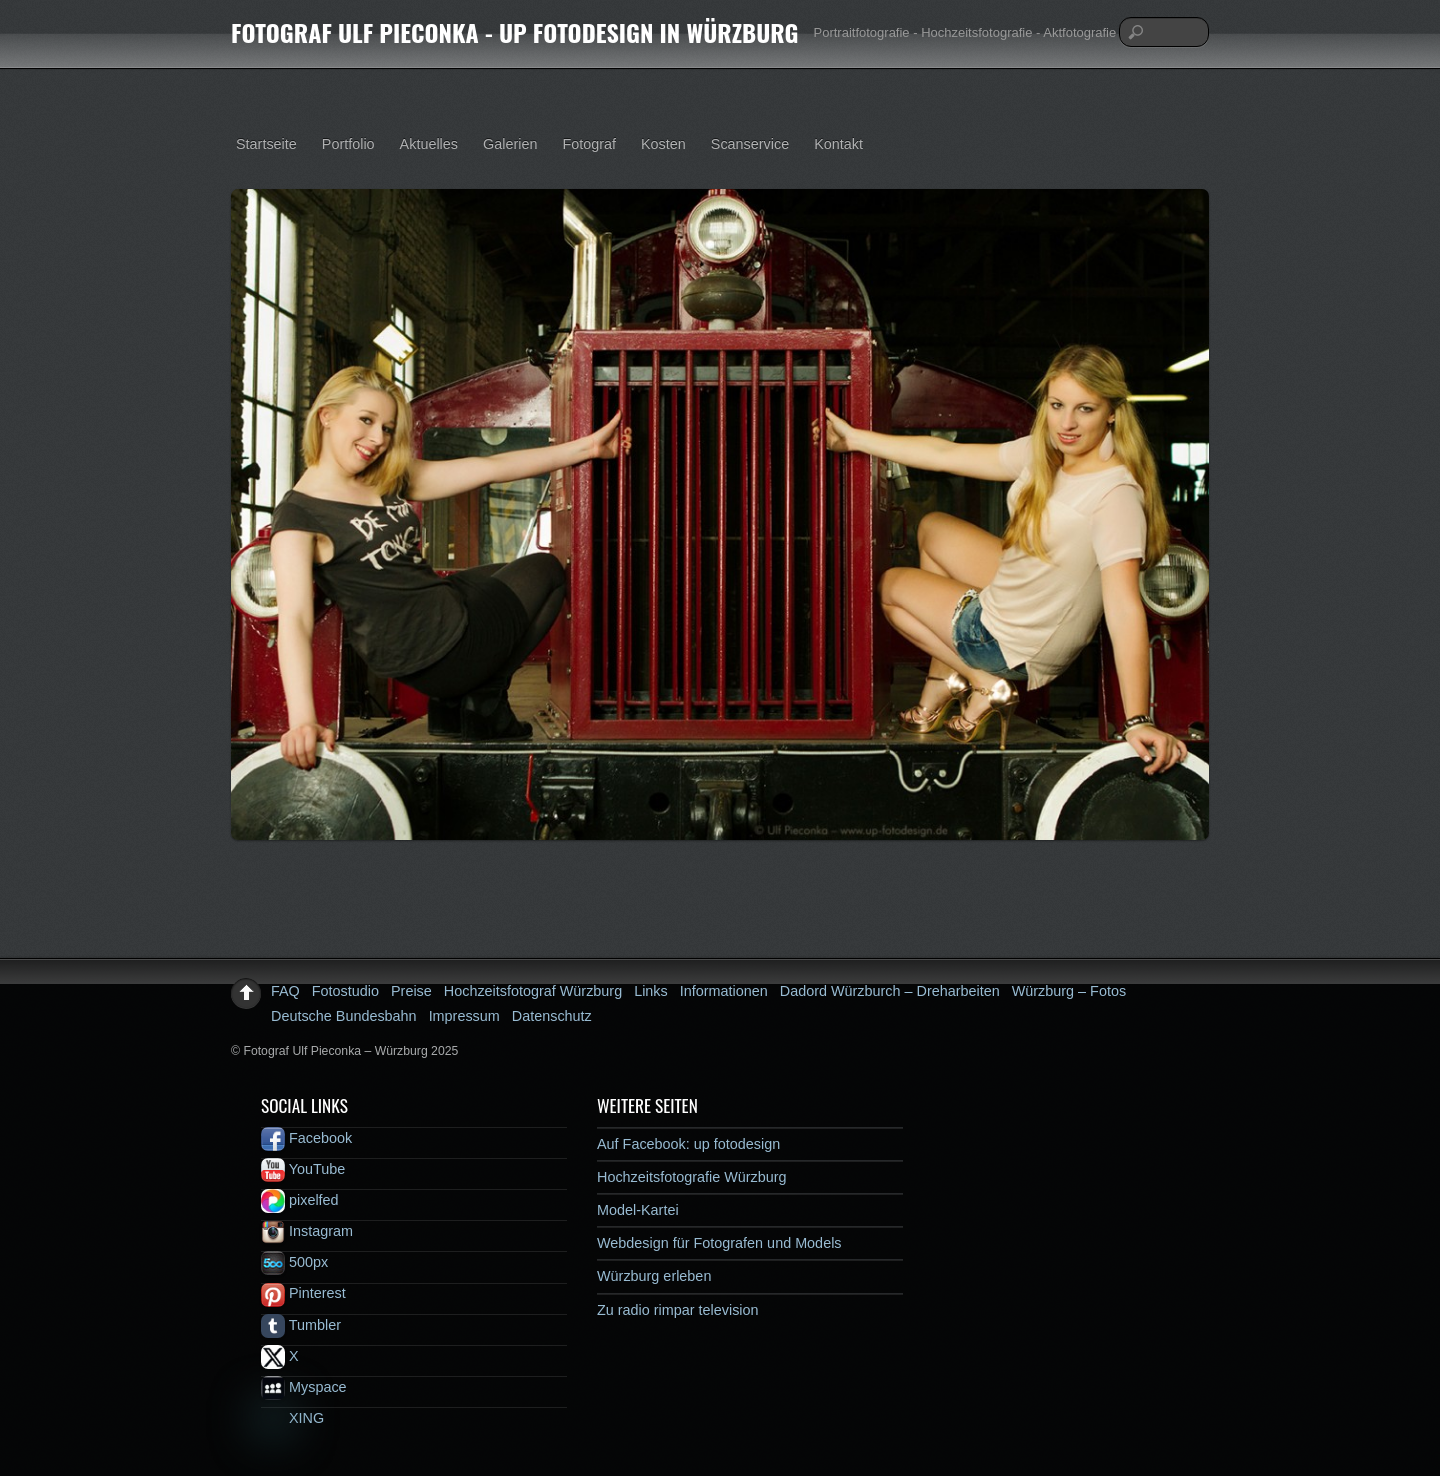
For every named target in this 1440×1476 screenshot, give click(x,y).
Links (651, 991)
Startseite (266, 144)
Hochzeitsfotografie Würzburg (692, 1177)
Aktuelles (429, 144)
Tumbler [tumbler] (301, 1325)
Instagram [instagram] (307, 1231)
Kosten (663, 144)
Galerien (510, 144)
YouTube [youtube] (303, 1169)
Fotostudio (345, 991)
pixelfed (300, 1200)
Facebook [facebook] (306, 1138)
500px (294, 1262)
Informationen (724, 991)
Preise (411, 991)
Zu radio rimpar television (678, 1310)
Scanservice (750, 144)
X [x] (280, 1356)
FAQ (285, 991)
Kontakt (838, 144)
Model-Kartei (638, 1210)
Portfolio (348, 144)
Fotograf (589, 144)
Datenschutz (552, 1016)
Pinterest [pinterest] (303, 1293)
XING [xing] (292, 1418)
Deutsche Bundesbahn (344, 1016)
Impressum (464, 1016)
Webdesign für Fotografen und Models (719, 1243)
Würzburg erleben (654, 1276)
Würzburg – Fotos (1069, 991)
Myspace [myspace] (304, 1387)
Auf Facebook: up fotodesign (688, 1144)
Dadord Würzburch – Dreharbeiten (890, 991)
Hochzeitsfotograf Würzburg (533, 991)
